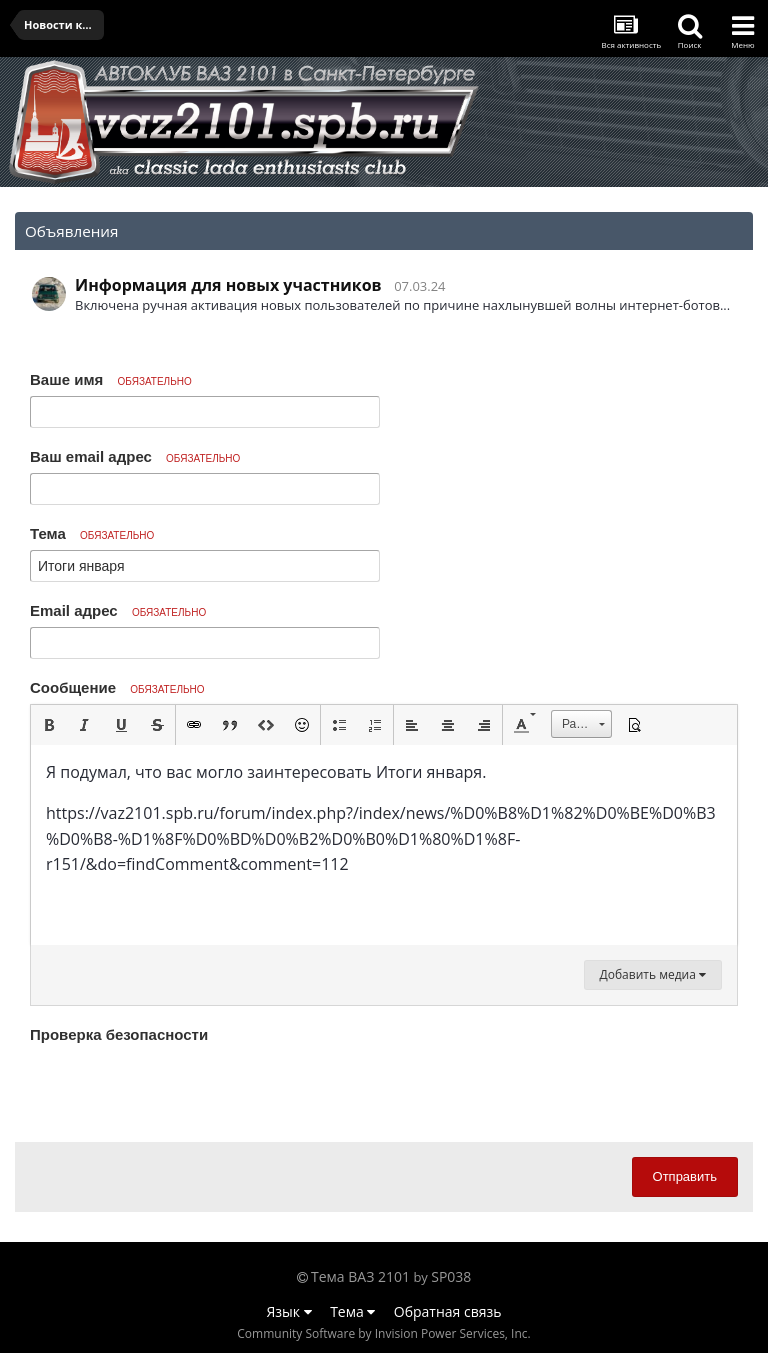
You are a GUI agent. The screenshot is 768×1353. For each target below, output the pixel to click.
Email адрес (118, 610)
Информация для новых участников (228, 285)
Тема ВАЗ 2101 (360, 1276)
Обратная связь (448, 1311)
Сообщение (117, 687)
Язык (289, 1311)
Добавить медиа (653, 974)
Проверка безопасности (119, 1034)
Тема (92, 533)
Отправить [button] (685, 1176)
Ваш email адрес (135, 456)
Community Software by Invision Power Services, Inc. (383, 1333)
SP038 (451, 1276)
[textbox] (384, 845)
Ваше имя (111, 379)
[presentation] (182, 1088)
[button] (49, 725)
